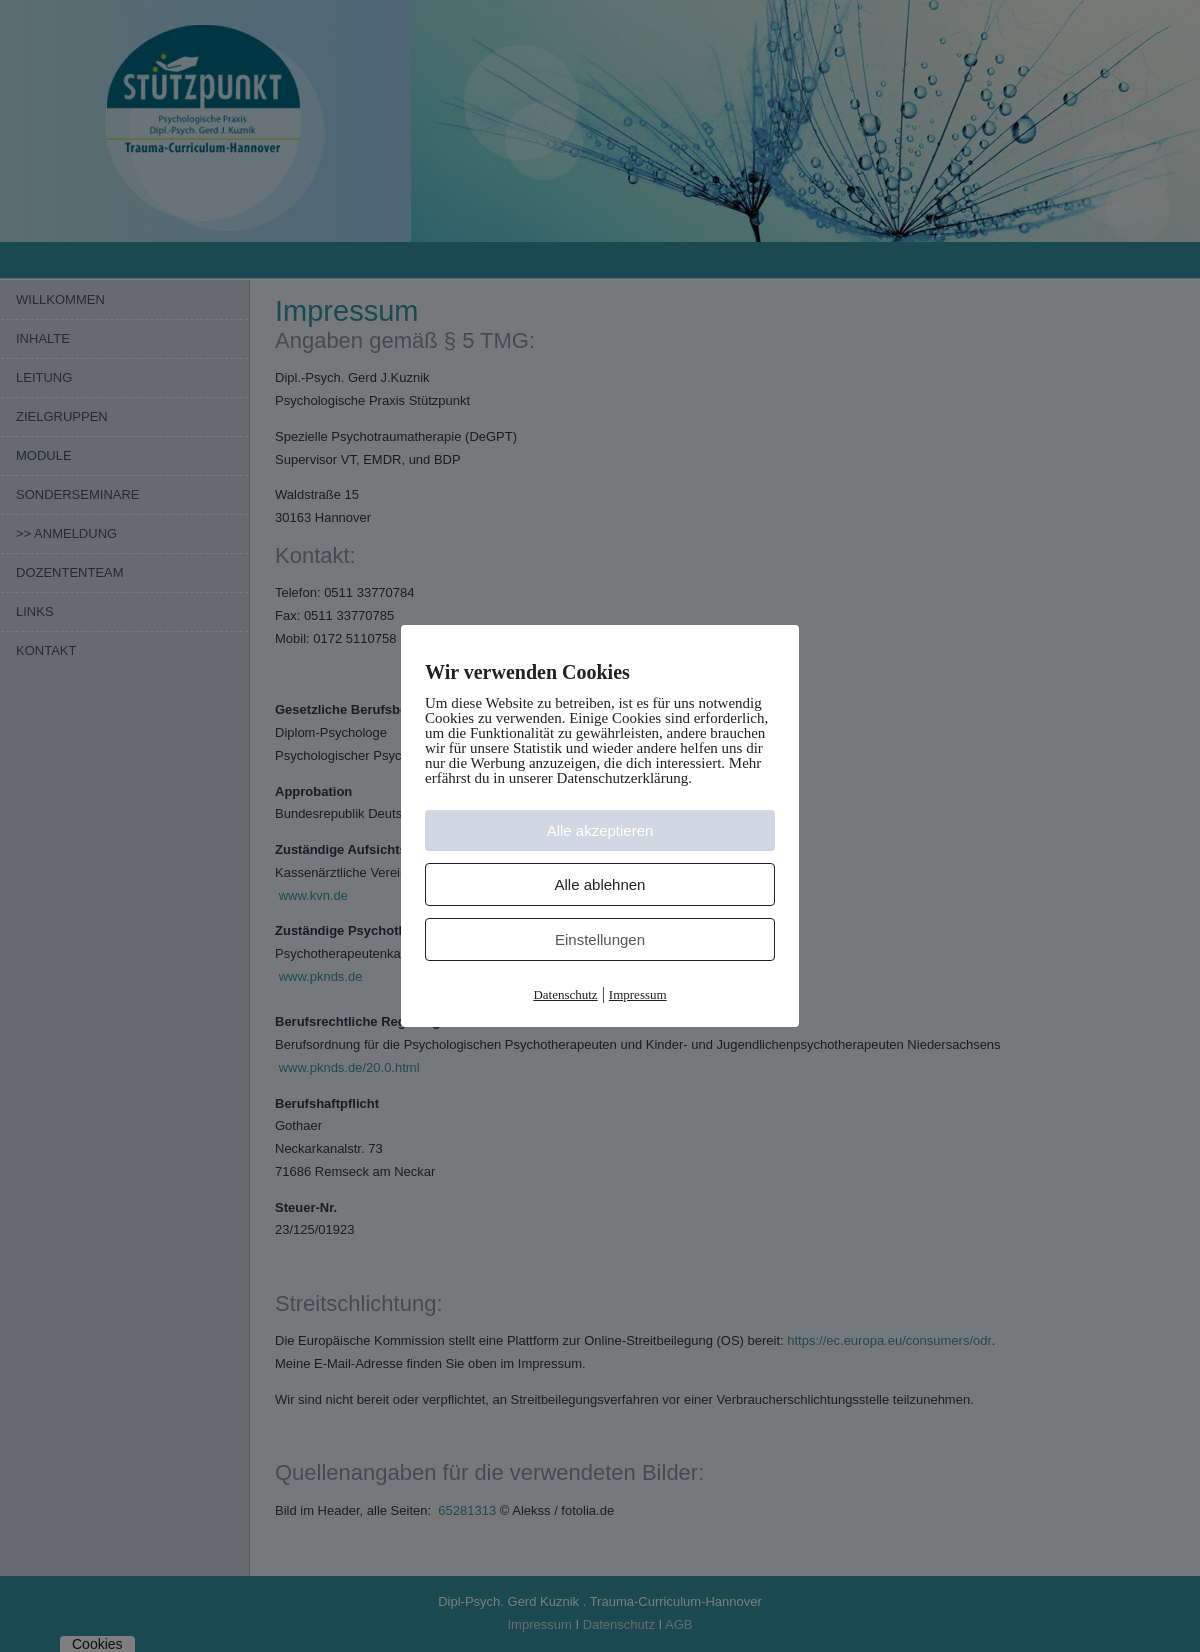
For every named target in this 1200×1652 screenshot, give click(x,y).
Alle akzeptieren (600, 830)
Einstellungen (600, 939)
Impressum (638, 994)
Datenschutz (565, 994)
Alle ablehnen (600, 884)
